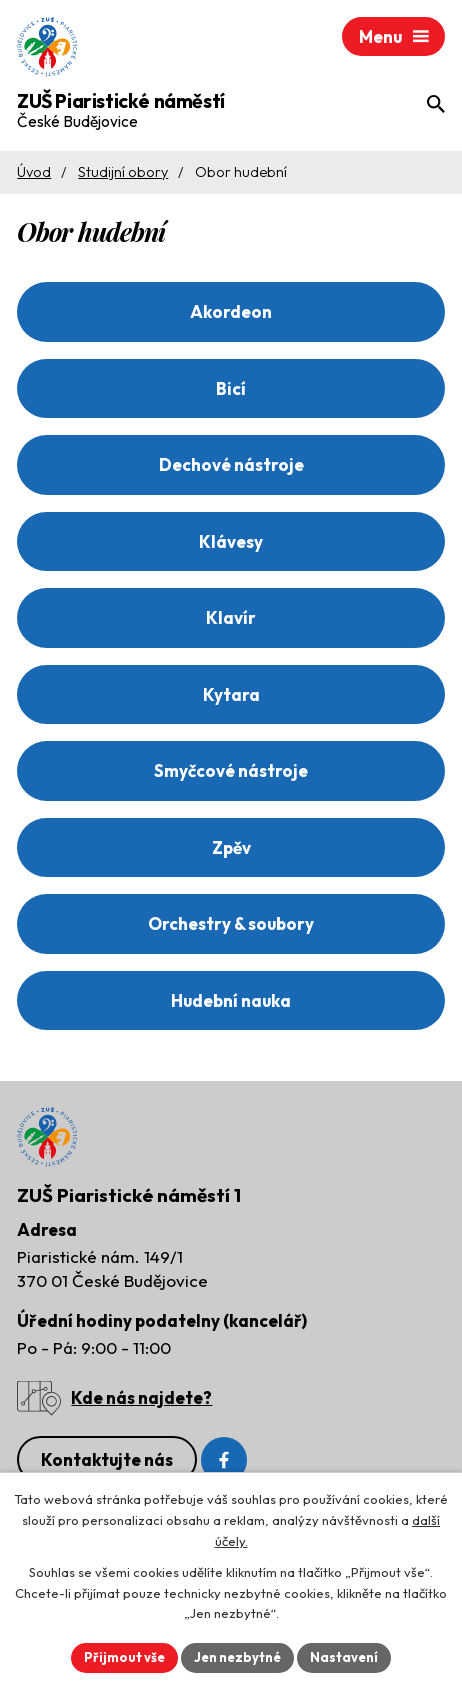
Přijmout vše (124, 1657)
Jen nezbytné (237, 1657)
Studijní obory (123, 172)
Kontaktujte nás (107, 1459)
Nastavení (344, 1657)
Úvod (34, 172)
